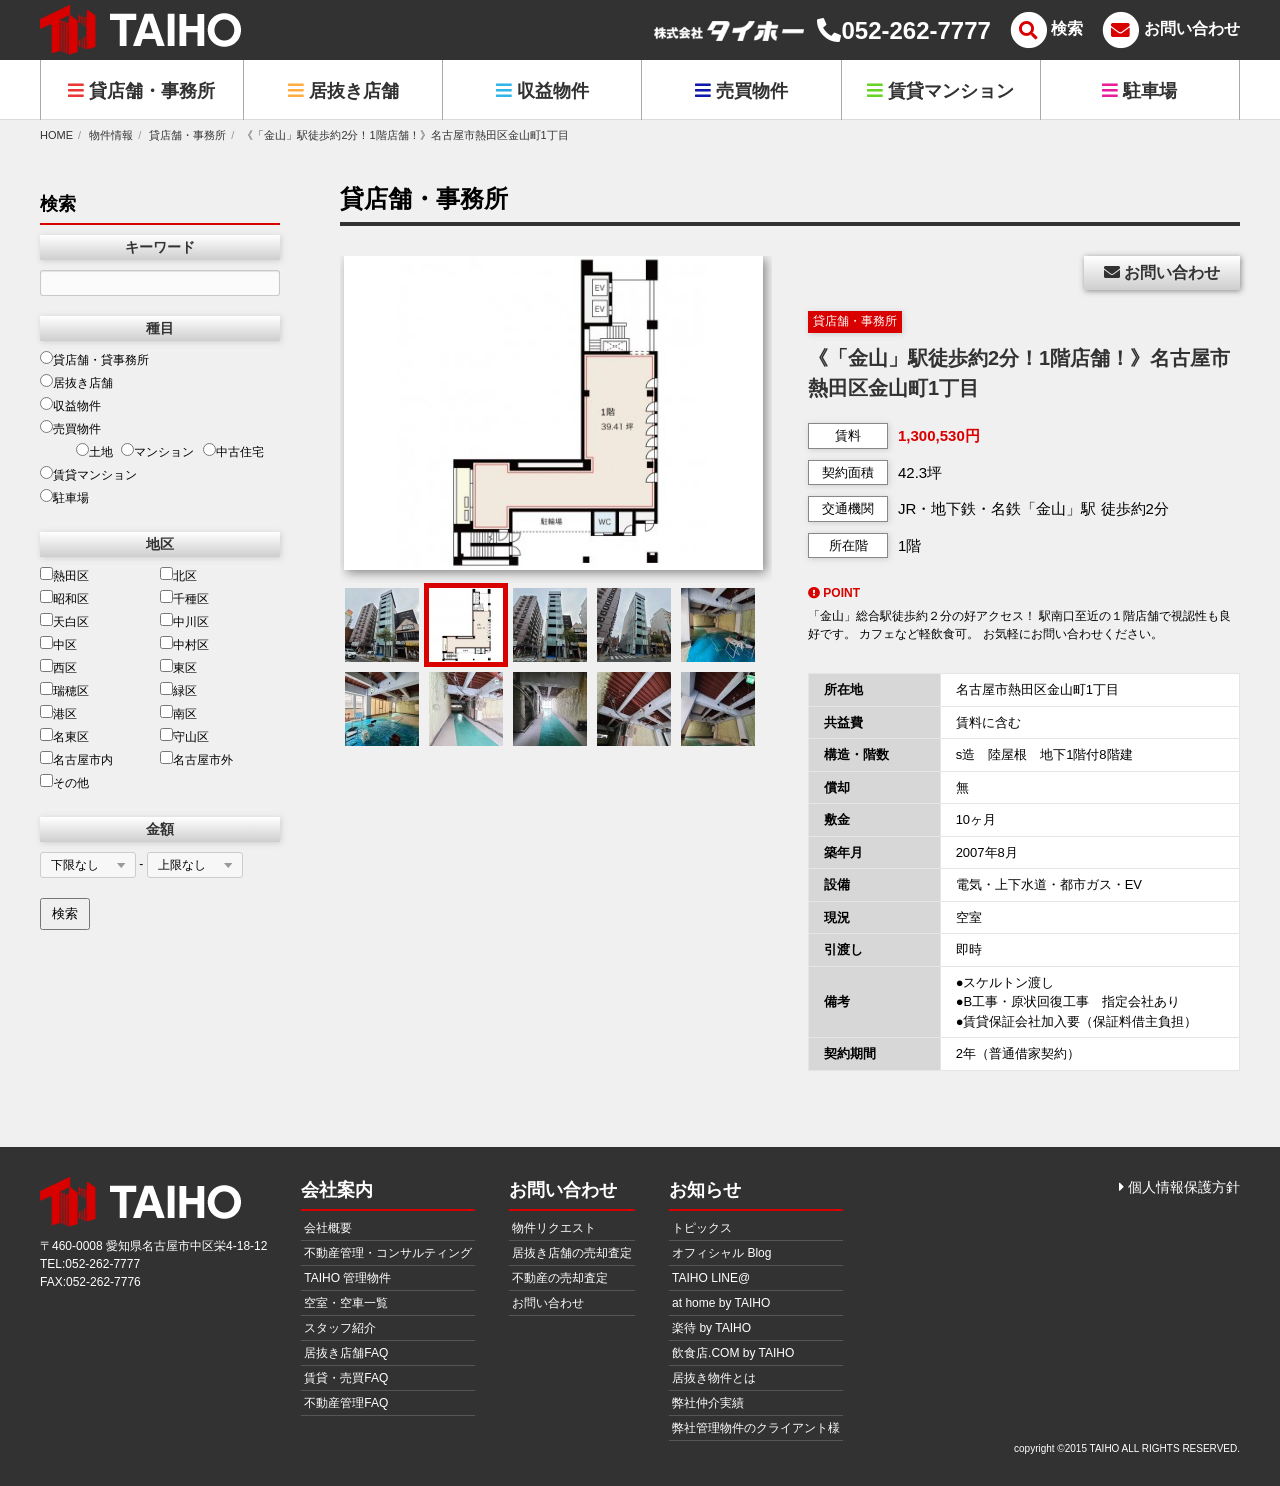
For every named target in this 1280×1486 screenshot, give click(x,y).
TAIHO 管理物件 (347, 1278)
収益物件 (542, 91)
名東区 (64, 736)
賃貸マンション (940, 91)
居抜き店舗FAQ (346, 1353)
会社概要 (328, 1228)
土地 (94, 451)
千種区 (184, 598)
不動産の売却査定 (560, 1278)
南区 (178, 713)
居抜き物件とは (714, 1378)
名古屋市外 (196, 759)
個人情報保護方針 (1179, 1187)
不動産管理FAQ (346, 1403)
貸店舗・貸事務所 (94, 359)
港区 (58, 713)
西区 (58, 667)
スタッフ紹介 (340, 1328)
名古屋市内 (76, 759)
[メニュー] (1044, 30)
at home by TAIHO (721, 1303)
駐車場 (1139, 91)
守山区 (184, 736)
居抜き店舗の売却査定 (572, 1253)
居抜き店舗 (343, 91)
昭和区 (64, 598)
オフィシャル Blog (721, 1253)
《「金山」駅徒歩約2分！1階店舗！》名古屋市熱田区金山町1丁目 (405, 135)
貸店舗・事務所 (141, 91)
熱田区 (64, 575)
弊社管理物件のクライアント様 (756, 1428)
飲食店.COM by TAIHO (733, 1353)
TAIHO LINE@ (711, 1278)
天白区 (64, 621)
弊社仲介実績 (708, 1403)
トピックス (702, 1228)
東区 (178, 667)
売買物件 (741, 91)
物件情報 (111, 135)
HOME (56, 135)
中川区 (184, 621)
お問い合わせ (1162, 272)
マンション (157, 451)
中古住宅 (233, 451)
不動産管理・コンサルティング (388, 1253)
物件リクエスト (554, 1228)
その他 (64, 782)
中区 (58, 644)
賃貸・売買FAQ (346, 1378)
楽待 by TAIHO (711, 1328)
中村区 (184, 644)
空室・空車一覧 (346, 1303)
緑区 (178, 690)
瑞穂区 (64, 690)
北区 (178, 575)
